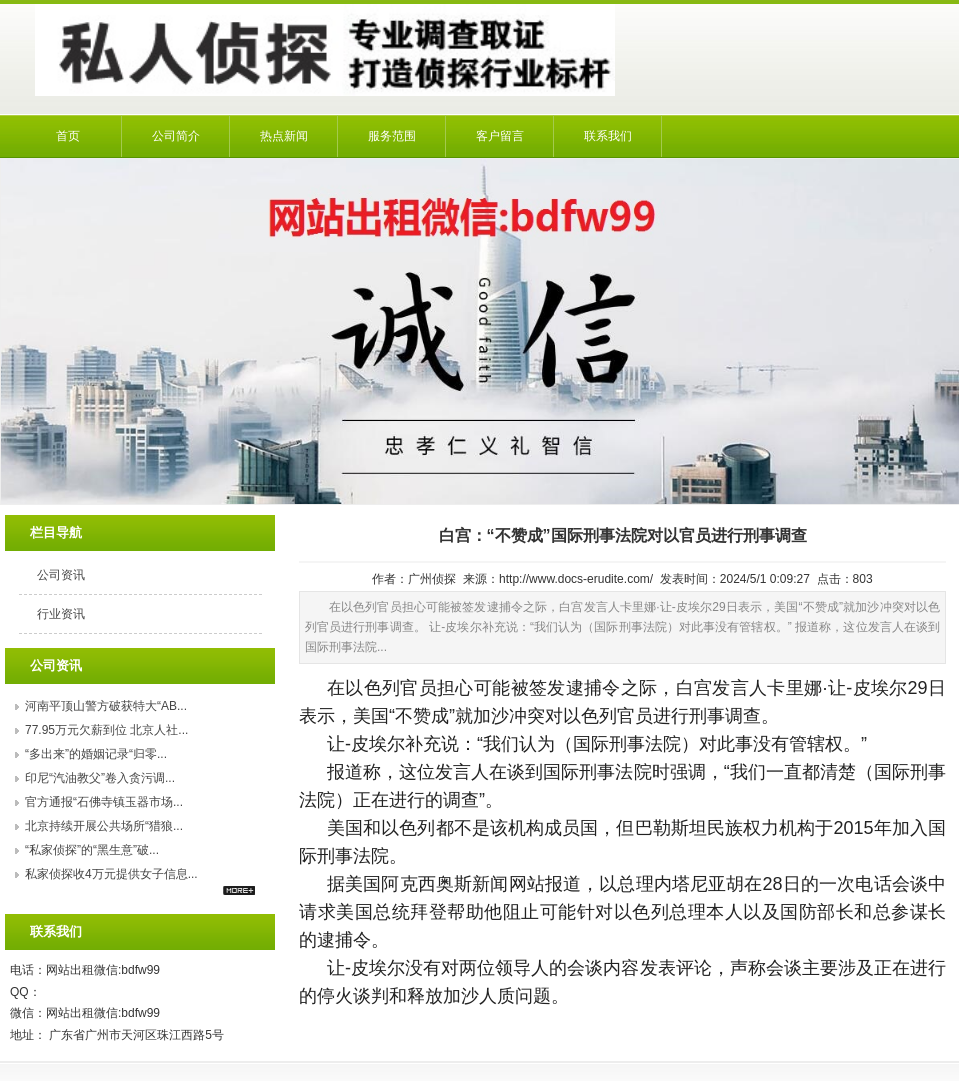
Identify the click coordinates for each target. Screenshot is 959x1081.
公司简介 (176, 136)
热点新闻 (284, 136)
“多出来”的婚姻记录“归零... (96, 754)
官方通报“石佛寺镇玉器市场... (104, 802)
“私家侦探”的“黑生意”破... (92, 850)
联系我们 (608, 136)
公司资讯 (61, 575)
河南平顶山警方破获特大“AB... (106, 706)
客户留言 (500, 136)
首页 (68, 136)
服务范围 (392, 136)
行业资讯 (61, 614)
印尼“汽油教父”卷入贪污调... (100, 778)
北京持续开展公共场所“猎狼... (104, 826)
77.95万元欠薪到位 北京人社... (106, 730)
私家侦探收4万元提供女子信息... (111, 874)
